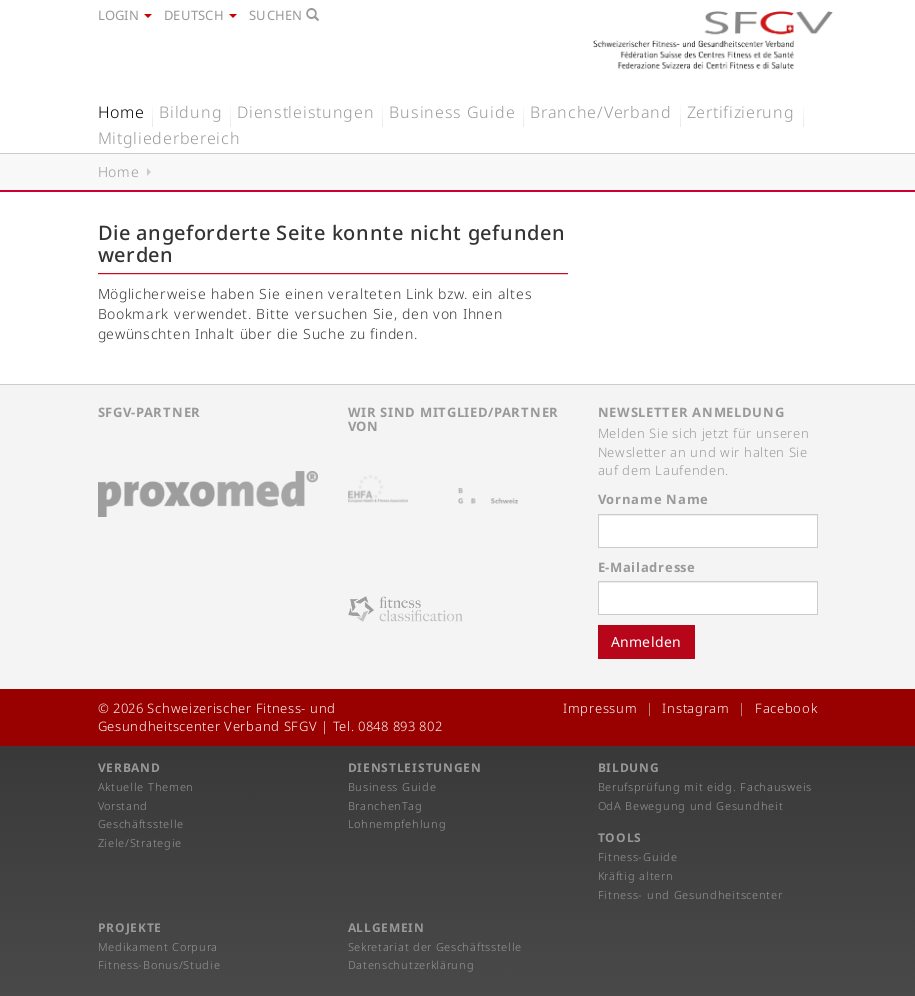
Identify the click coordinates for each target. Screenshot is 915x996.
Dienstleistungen (305, 112)
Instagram (695, 708)
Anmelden (646, 641)
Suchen (284, 15)
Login (125, 15)
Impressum (600, 708)
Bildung (190, 112)
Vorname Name (653, 499)
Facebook (786, 708)
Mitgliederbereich (169, 138)
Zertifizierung (741, 112)
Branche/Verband (601, 112)
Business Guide (452, 112)
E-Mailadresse (647, 567)
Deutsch (200, 15)
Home (121, 112)
